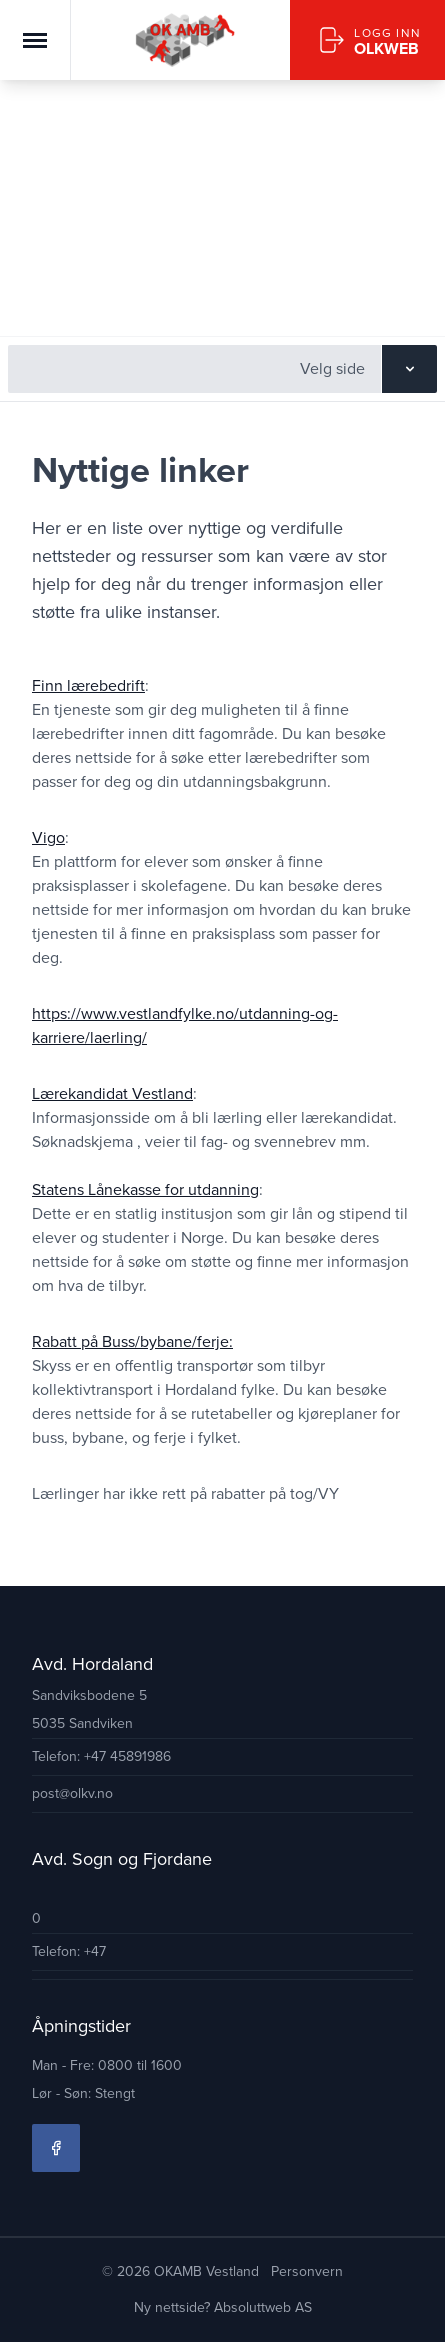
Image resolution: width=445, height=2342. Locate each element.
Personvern (307, 2271)
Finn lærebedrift (88, 685)
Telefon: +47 (69, 1951)
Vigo (48, 837)
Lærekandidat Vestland (112, 1093)
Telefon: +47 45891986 (101, 1756)
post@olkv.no (72, 1793)
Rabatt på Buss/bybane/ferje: (132, 1341)
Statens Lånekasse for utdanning (145, 1189)
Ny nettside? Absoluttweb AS (223, 2307)
